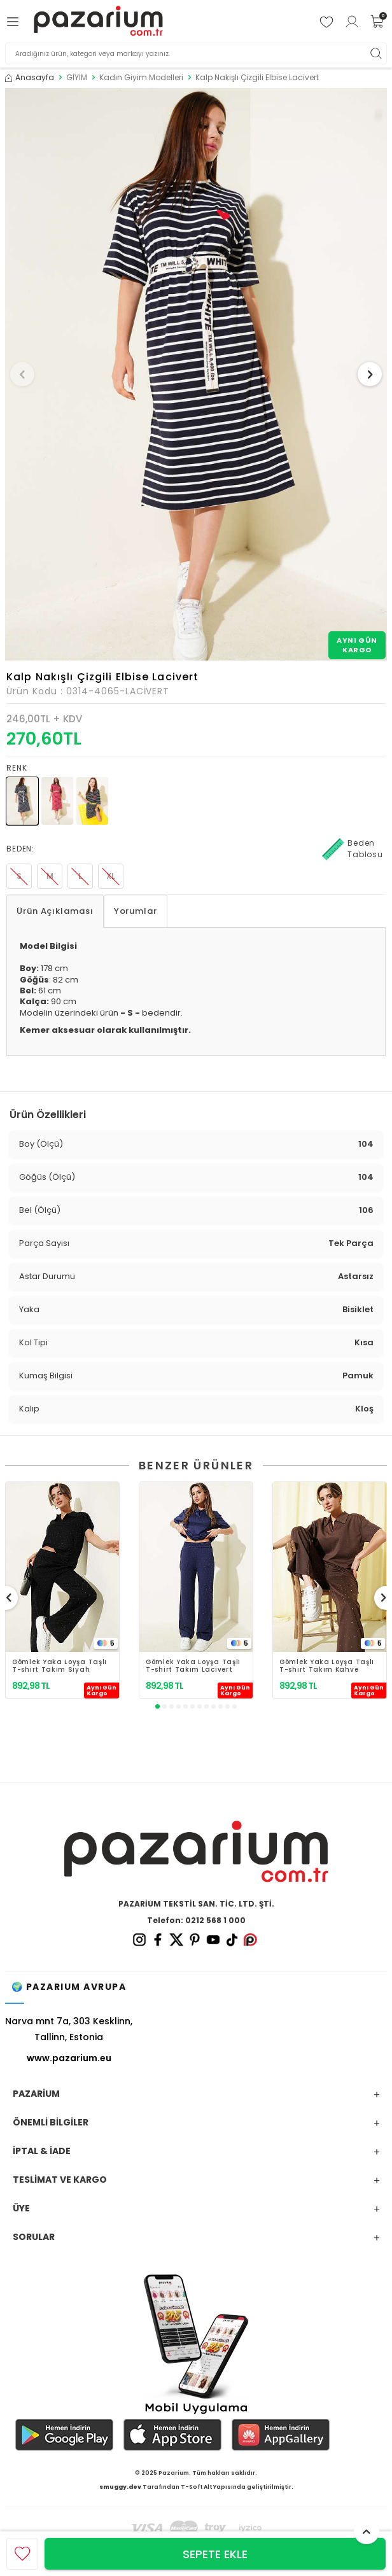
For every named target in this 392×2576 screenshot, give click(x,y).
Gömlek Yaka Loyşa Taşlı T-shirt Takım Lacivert (193, 1666)
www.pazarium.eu (69, 2058)
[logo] (98, 21)
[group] (196, 374)
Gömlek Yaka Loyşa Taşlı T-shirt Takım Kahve (326, 1666)
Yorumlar (135, 911)
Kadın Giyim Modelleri (141, 78)
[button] (22, 374)
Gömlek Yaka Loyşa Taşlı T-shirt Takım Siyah (59, 1666)
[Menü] (14, 21)
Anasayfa (29, 78)
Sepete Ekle (215, 2554)
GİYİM (76, 78)
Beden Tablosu (352, 848)
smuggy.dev (120, 2487)
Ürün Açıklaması (55, 911)
